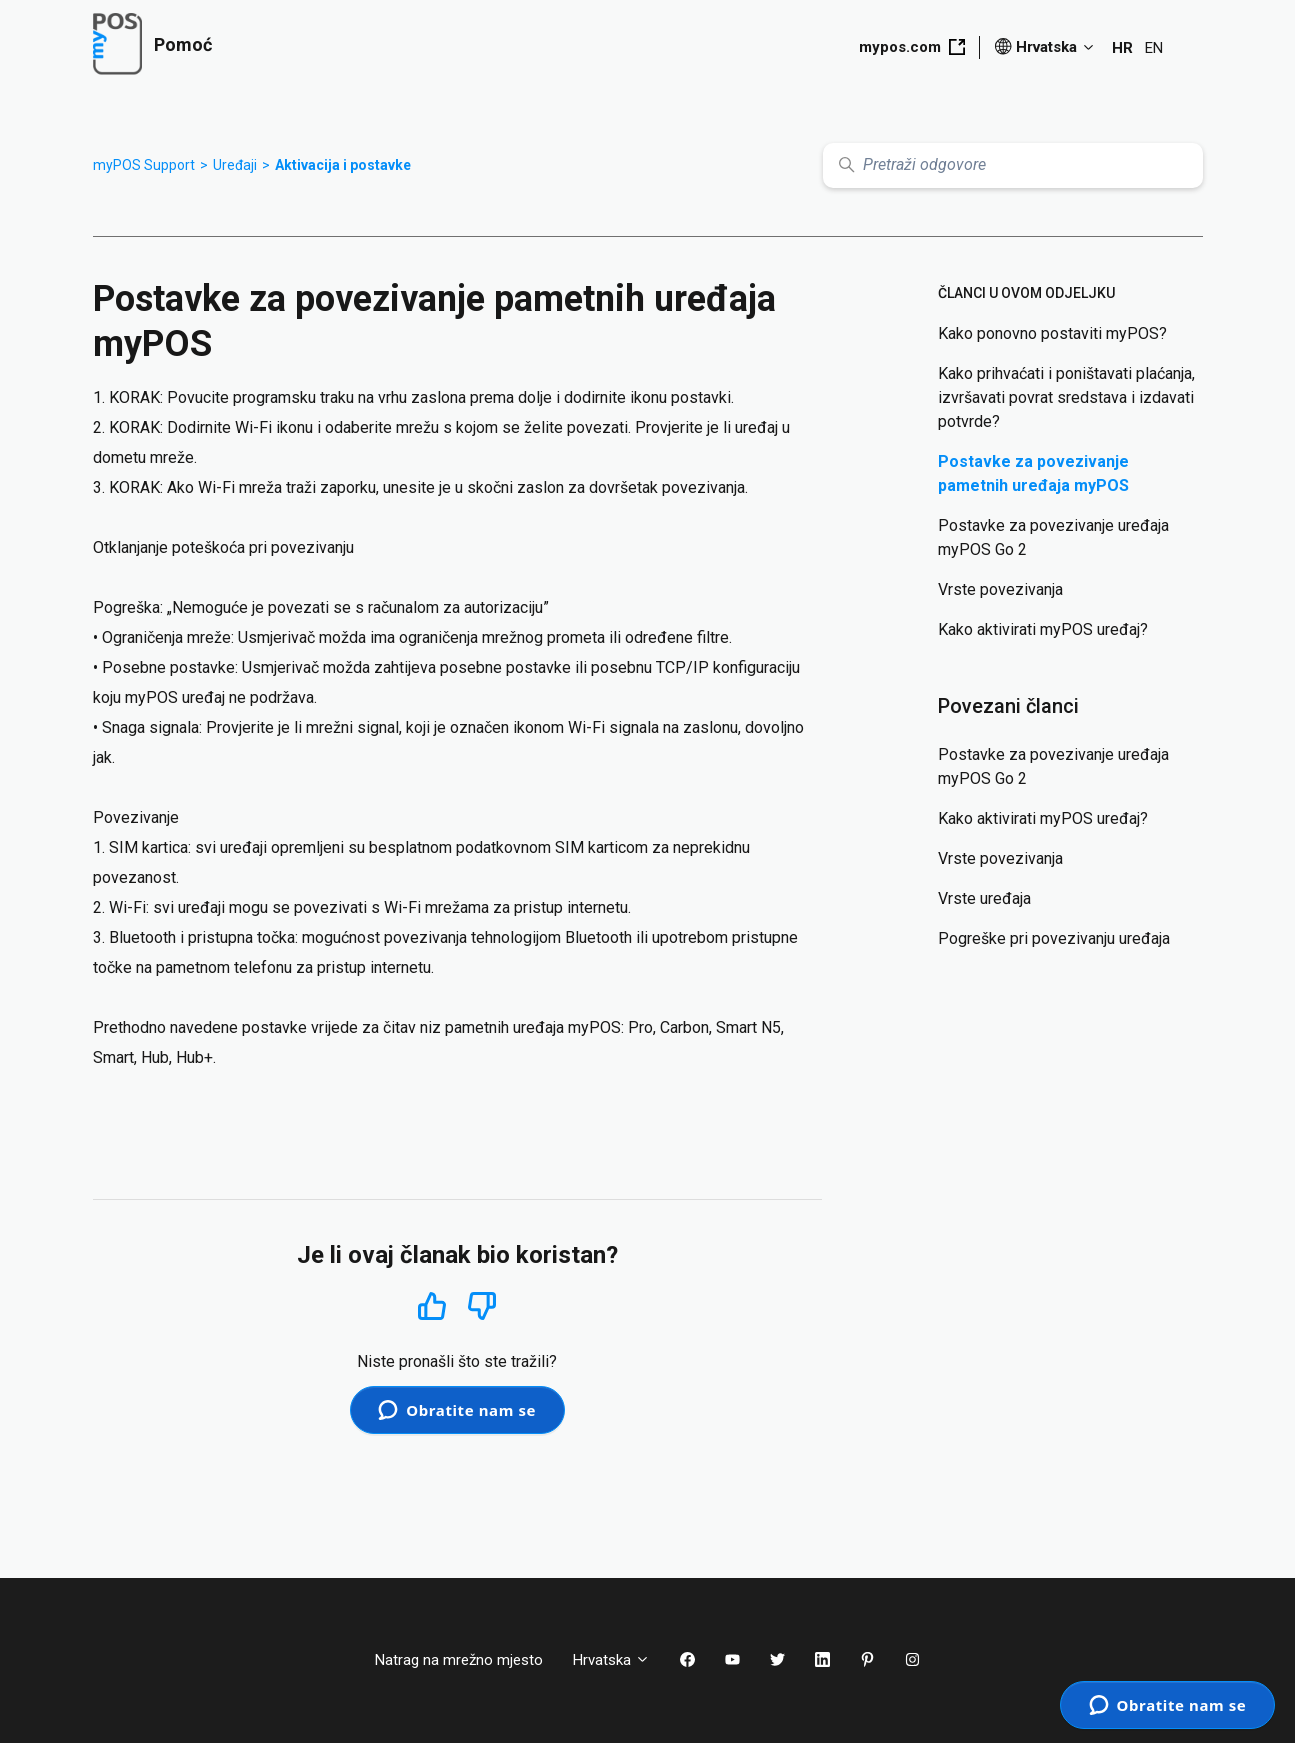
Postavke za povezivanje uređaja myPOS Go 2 (1053, 537)
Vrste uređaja (984, 898)
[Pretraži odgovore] (1013, 165)
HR (1122, 48)
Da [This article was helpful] (431, 1305)
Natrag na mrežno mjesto (459, 1660)
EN (1154, 48)
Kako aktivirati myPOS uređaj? (1043, 629)
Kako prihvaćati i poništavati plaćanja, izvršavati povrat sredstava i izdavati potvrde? (1066, 397)
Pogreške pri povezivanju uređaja (1054, 938)
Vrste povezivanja (1000, 589)
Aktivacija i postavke (343, 165)
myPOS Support (144, 165)
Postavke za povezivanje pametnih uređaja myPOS (1033, 473)
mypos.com (912, 47)
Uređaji (235, 165)
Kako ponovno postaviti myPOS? (1052, 333)
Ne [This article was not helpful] (482, 1306)
